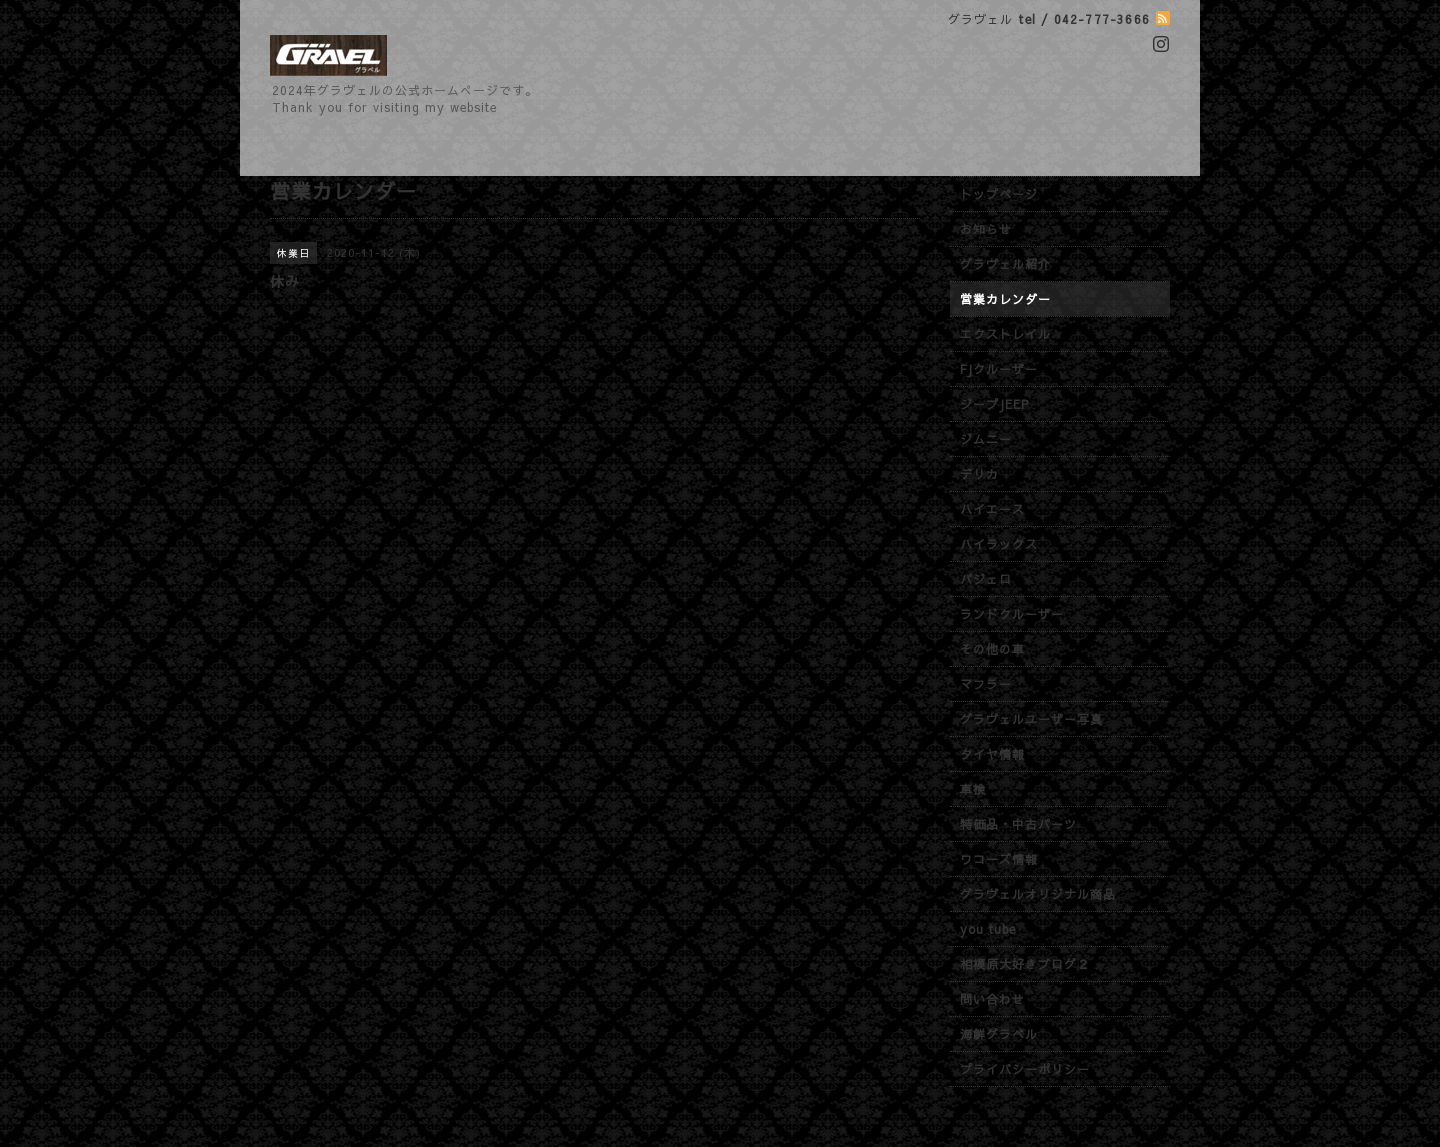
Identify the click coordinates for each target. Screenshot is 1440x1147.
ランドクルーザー (1012, 614)
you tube (988, 929)
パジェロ (986, 579)
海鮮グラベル (999, 1034)
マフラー (986, 684)
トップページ (999, 194)
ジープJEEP (994, 404)
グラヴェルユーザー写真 (1031, 719)
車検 (973, 789)
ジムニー (986, 439)
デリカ (979, 474)
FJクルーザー (999, 369)
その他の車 (992, 649)
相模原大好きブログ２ (1025, 964)
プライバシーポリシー (1025, 1069)
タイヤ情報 (992, 754)
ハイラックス (999, 544)
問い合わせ (992, 999)
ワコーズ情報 (999, 859)
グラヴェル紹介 (1005, 264)
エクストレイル (1005, 334)
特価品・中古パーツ (1018, 824)
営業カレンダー (1005, 299)
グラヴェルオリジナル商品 (1038, 894)
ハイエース (992, 509)
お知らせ (986, 229)
